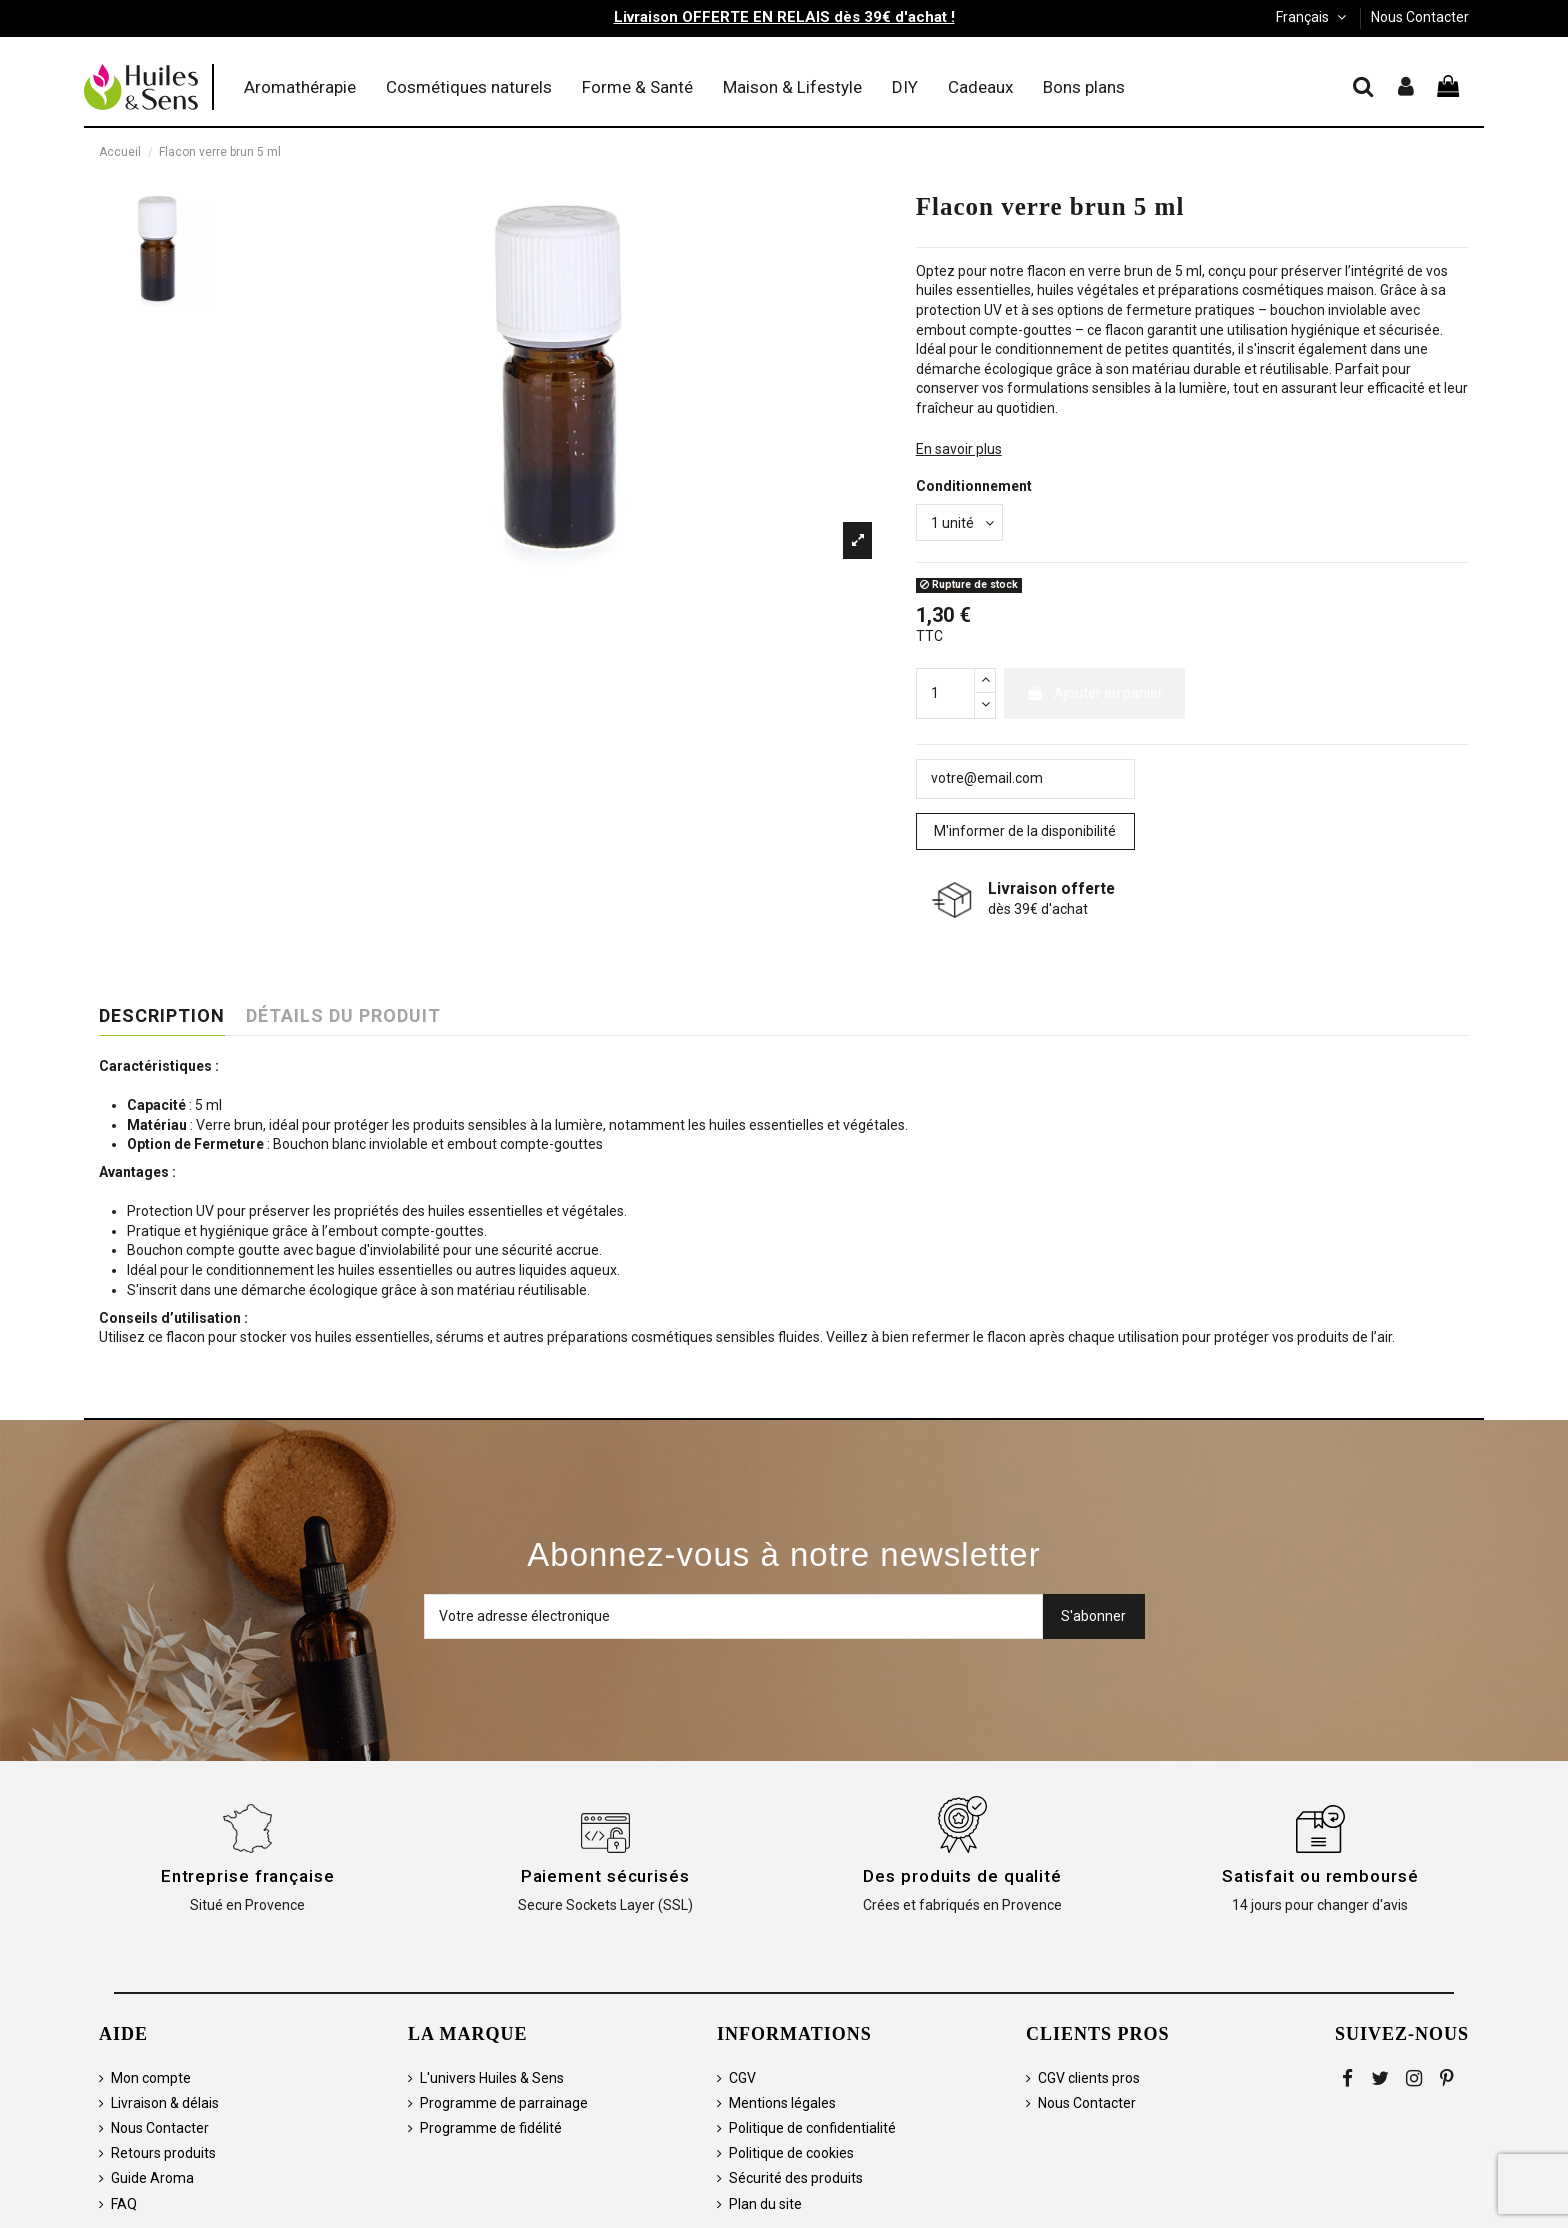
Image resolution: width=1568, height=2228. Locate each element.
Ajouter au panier (1094, 693)
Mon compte (151, 2078)
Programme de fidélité (491, 2128)
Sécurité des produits (796, 2178)
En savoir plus (959, 449)
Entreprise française (248, 1876)
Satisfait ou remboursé (1320, 1876)
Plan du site (765, 2204)
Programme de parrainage (504, 2103)
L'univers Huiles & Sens (492, 2078)
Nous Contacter (1420, 17)
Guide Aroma (152, 2178)
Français (1313, 17)
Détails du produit (343, 1016)
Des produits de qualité (962, 1876)
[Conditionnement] (959, 522)
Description (162, 1016)
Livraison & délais (165, 2103)
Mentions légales (782, 2103)
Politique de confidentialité (812, 2128)
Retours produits (163, 2153)
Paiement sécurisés (605, 1876)
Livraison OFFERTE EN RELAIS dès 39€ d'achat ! (784, 17)
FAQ (124, 2204)
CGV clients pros (1089, 2078)
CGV (742, 2078)
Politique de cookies (791, 2153)
